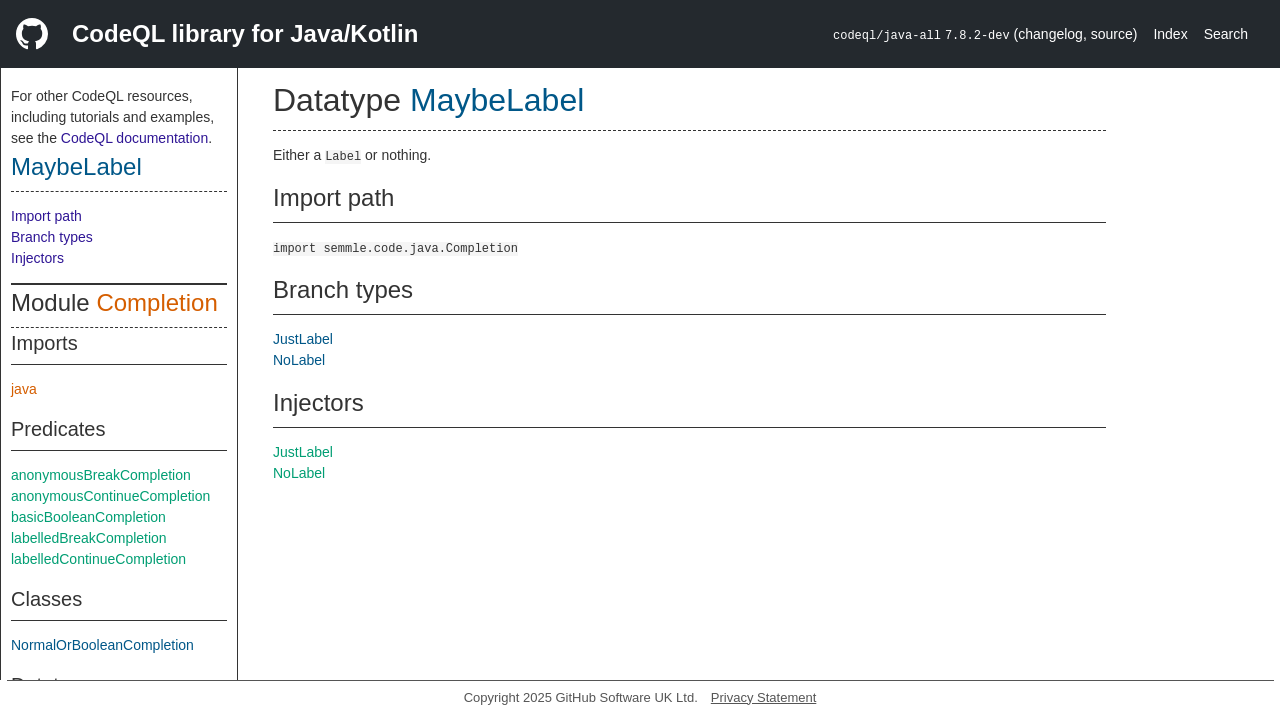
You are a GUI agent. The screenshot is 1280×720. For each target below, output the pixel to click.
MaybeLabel (76, 166)
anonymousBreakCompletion (101, 475)
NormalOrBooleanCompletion (102, 645)
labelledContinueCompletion (98, 559)
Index (1170, 34)
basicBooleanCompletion (88, 517)
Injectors (37, 258)
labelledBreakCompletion (89, 538)
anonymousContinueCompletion (110, 496)
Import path (46, 216)
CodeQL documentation (134, 138)
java (24, 389)
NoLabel (299, 360)
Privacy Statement (764, 697)
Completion (156, 302)
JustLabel (303, 339)
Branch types (52, 237)
